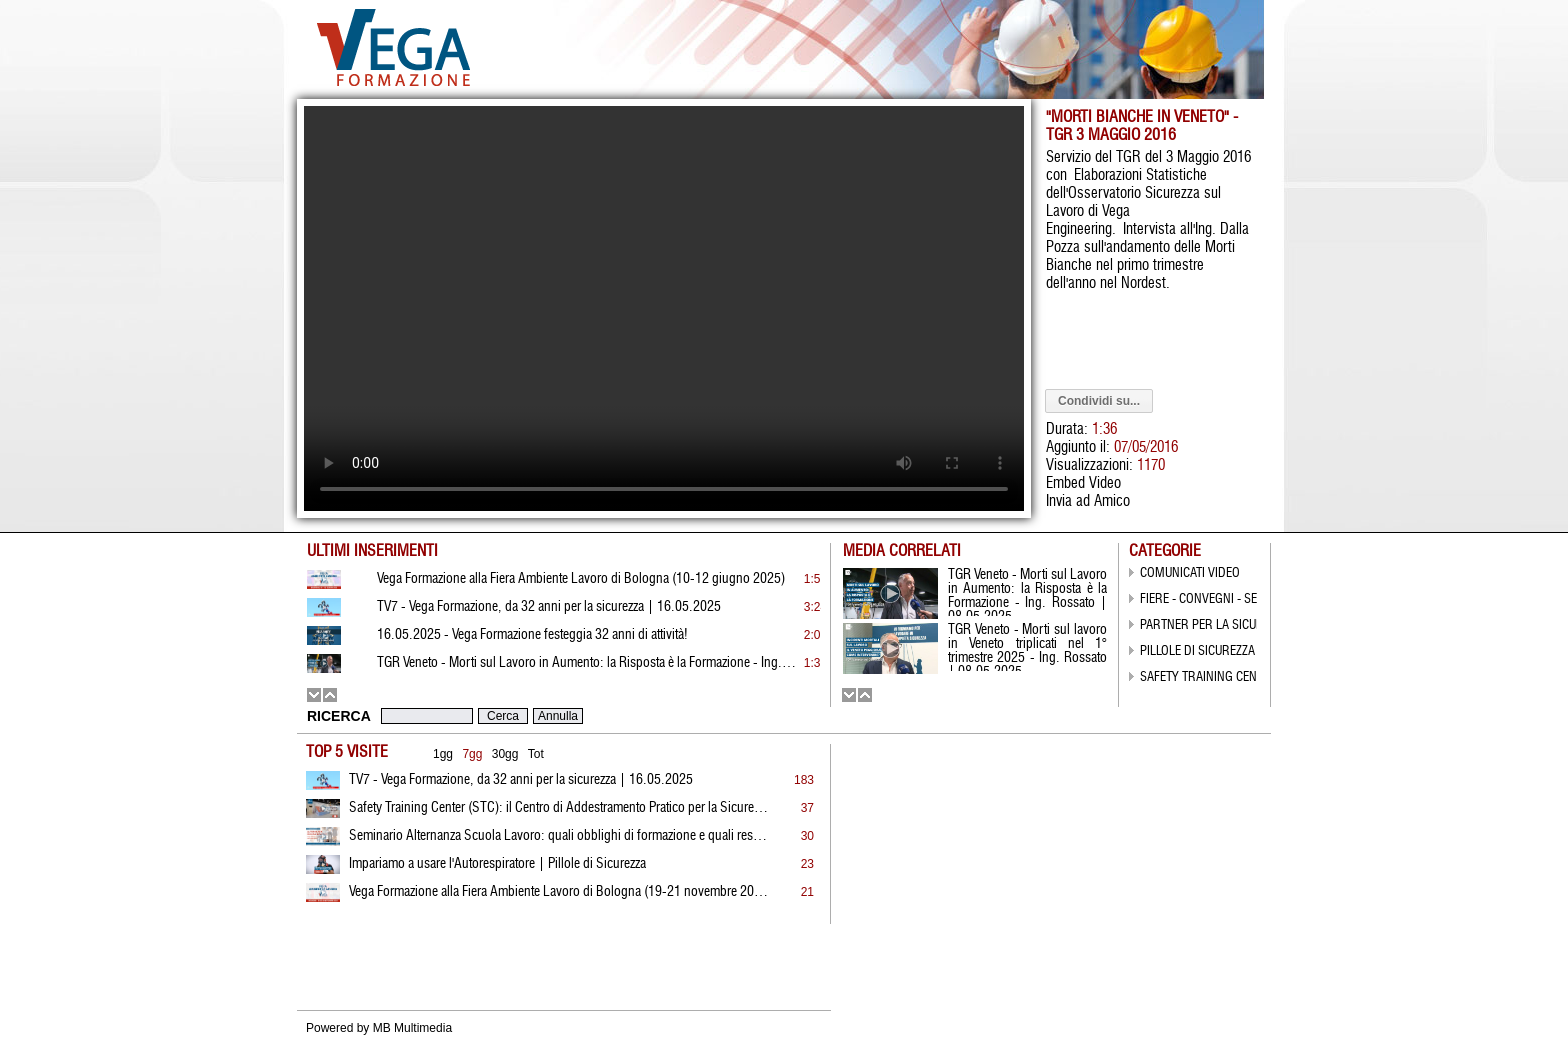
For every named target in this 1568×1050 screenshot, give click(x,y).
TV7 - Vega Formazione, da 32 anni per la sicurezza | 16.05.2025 (521, 780)
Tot (536, 754)
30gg (505, 754)
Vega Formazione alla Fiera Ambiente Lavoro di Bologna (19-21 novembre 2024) (559, 892)
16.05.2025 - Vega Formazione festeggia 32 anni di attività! (532, 635)
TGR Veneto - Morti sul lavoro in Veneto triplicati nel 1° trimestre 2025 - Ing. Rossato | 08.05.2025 (1027, 647)
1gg (443, 754)
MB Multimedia (412, 1028)
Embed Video (1083, 483)
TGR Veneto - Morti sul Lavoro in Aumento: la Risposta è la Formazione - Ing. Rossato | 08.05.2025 (587, 663)
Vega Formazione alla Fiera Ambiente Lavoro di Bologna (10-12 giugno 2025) (581, 579)
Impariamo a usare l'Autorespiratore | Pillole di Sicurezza (497, 864)
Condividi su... (1099, 401)
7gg (472, 754)
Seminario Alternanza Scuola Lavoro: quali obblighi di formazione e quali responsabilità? (559, 836)
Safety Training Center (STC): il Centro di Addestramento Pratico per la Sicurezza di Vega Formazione (559, 808)
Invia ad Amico (1088, 501)
